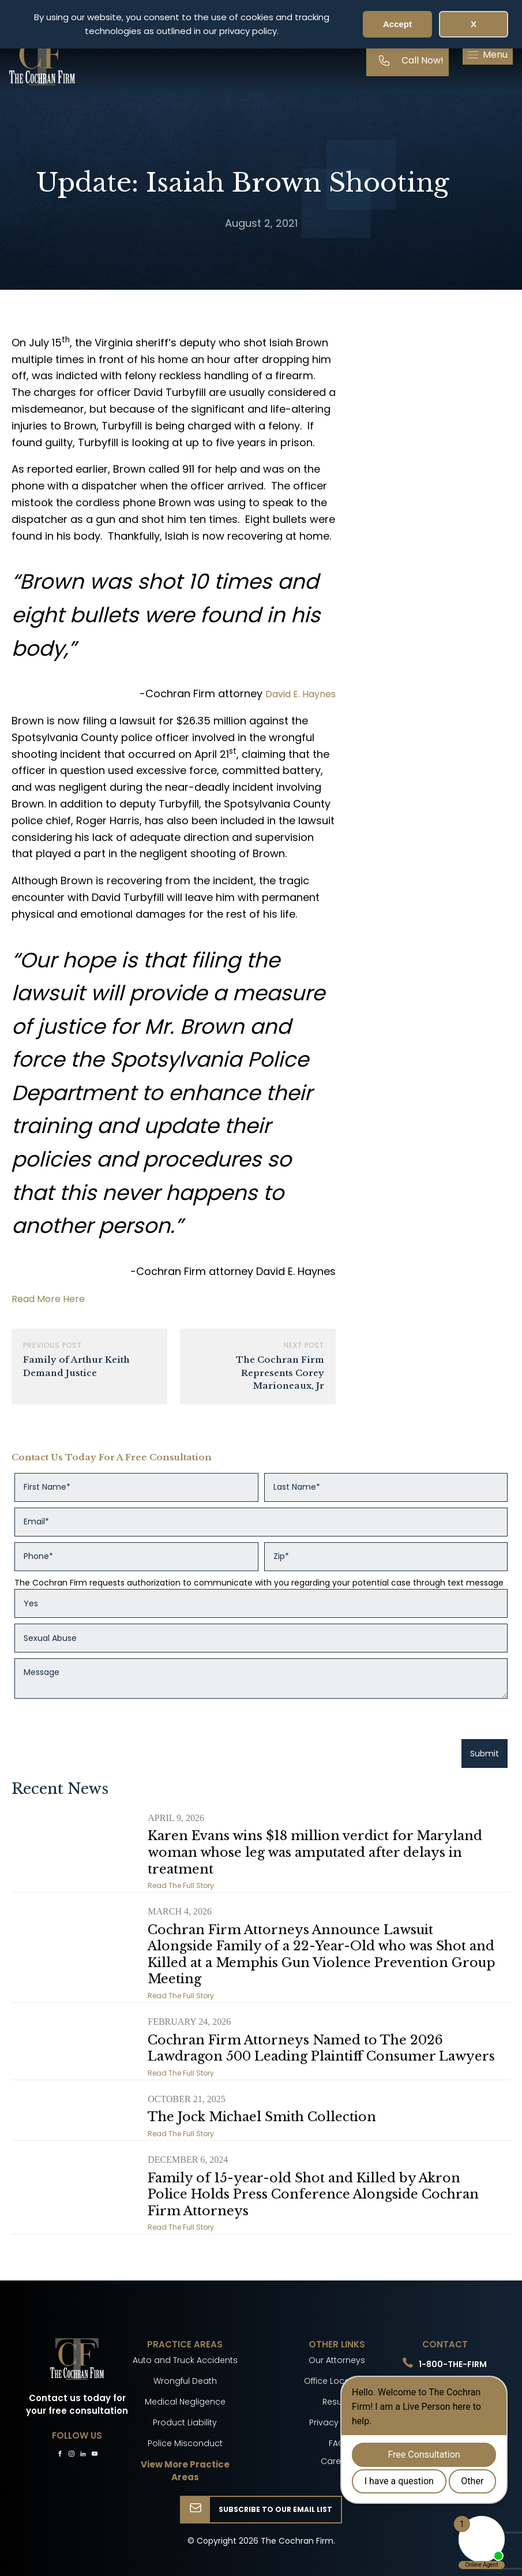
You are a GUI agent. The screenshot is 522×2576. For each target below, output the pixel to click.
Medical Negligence (185, 2401)
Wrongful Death (185, 2381)
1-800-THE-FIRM (453, 2364)
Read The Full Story (181, 1885)
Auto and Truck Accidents (185, 2360)
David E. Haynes (300, 694)
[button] (488, 55)
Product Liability (185, 2422)
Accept (397, 24)
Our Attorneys (337, 2360)
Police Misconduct (185, 2443)
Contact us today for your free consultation (77, 2404)
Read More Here (48, 1299)
